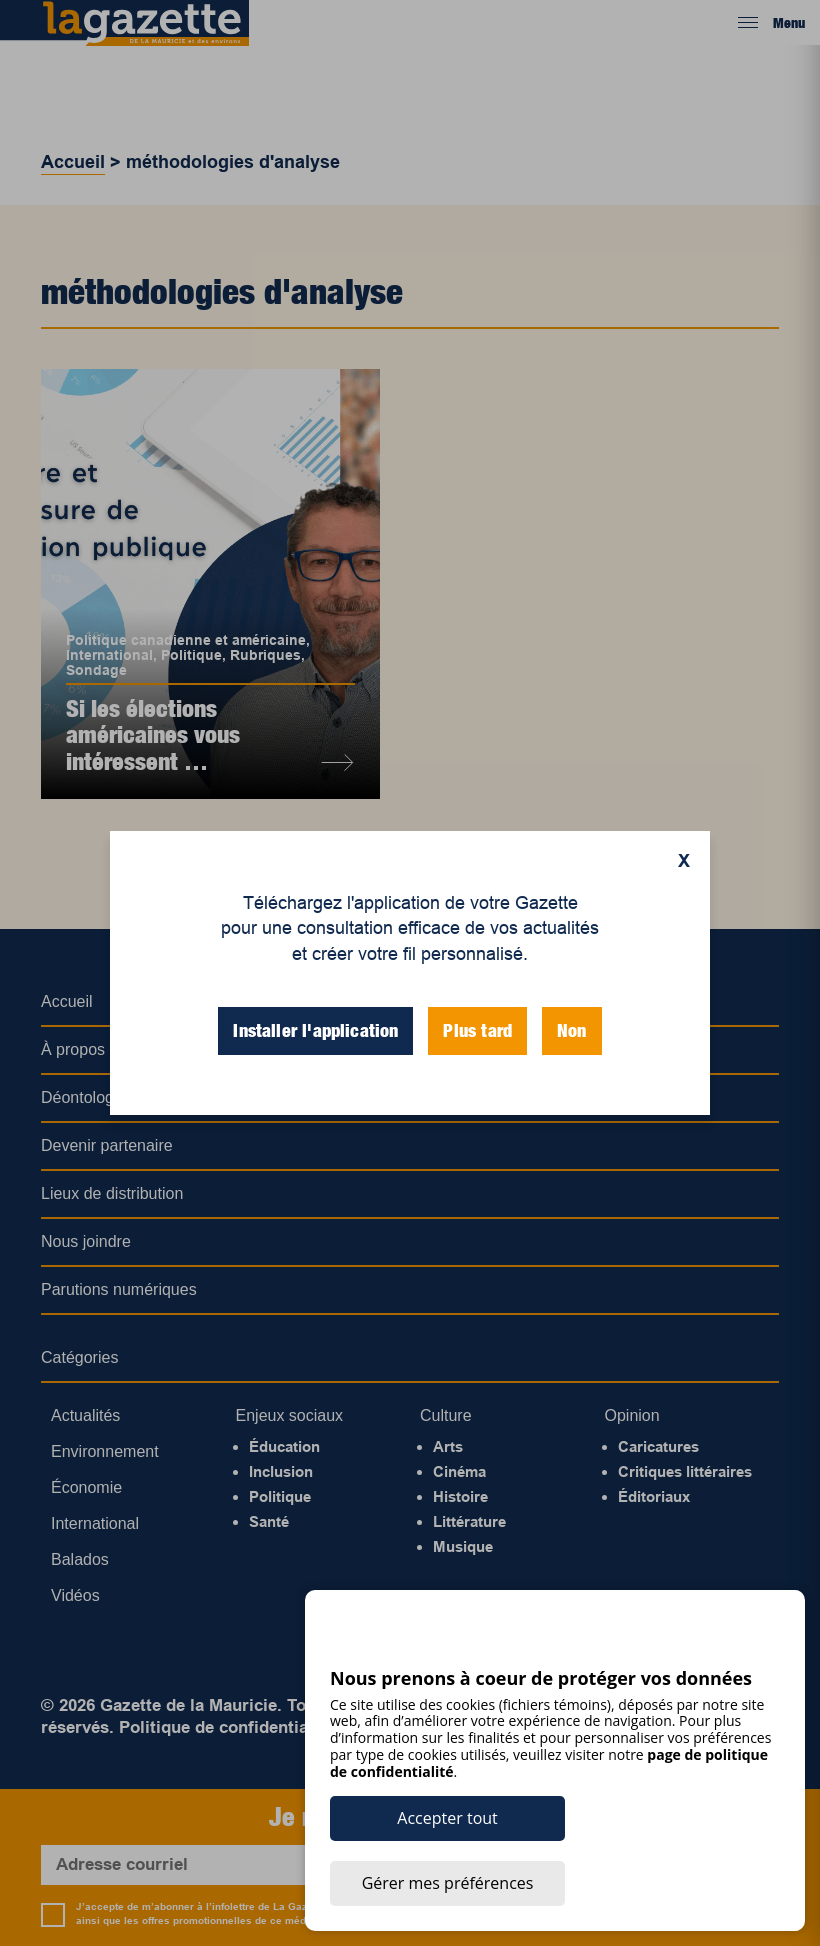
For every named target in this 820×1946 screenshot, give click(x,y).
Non (572, 1030)
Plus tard (477, 1030)
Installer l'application (315, 1030)
